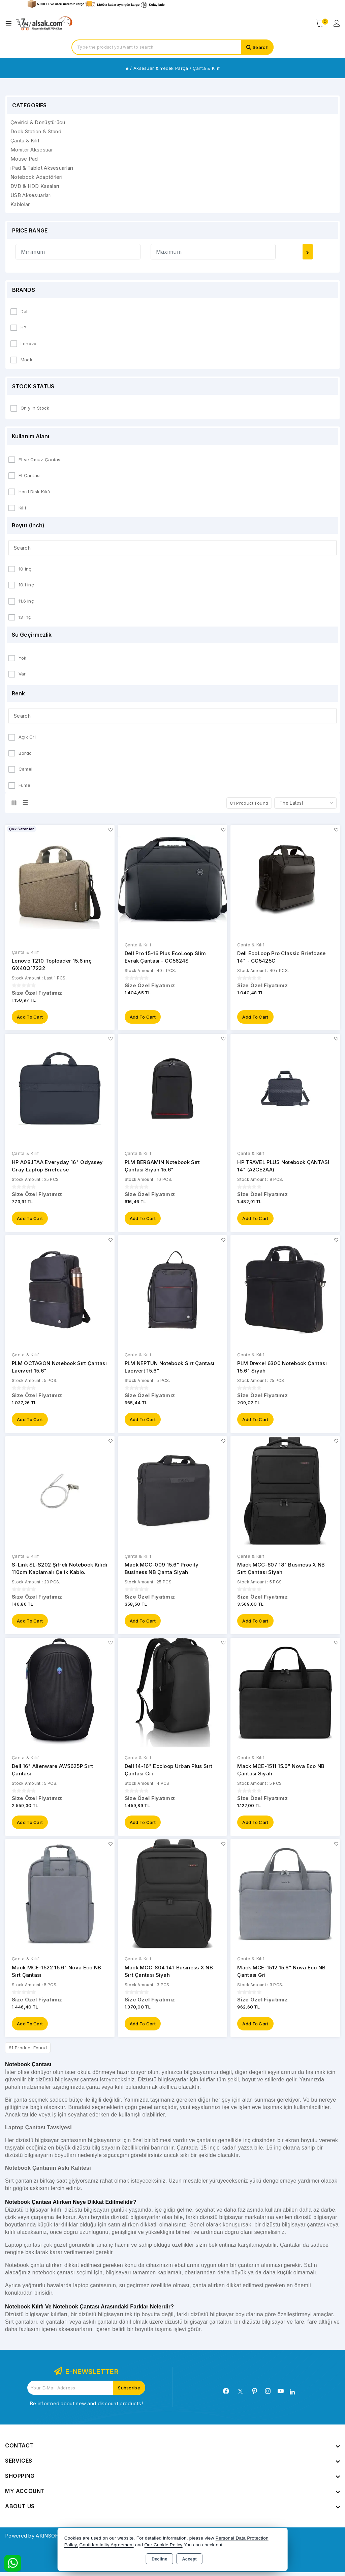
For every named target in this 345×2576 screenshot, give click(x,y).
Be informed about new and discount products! (86, 2407)
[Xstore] (44, 23)
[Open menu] (10, 23)
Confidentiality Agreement (107, 2544)
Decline (159, 2559)
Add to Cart (30, 1017)
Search (261, 47)
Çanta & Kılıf (25, 952)
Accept (189, 2559)
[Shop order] (305, 803)
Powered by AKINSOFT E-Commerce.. (52, 2539)
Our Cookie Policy (164, 2544)
